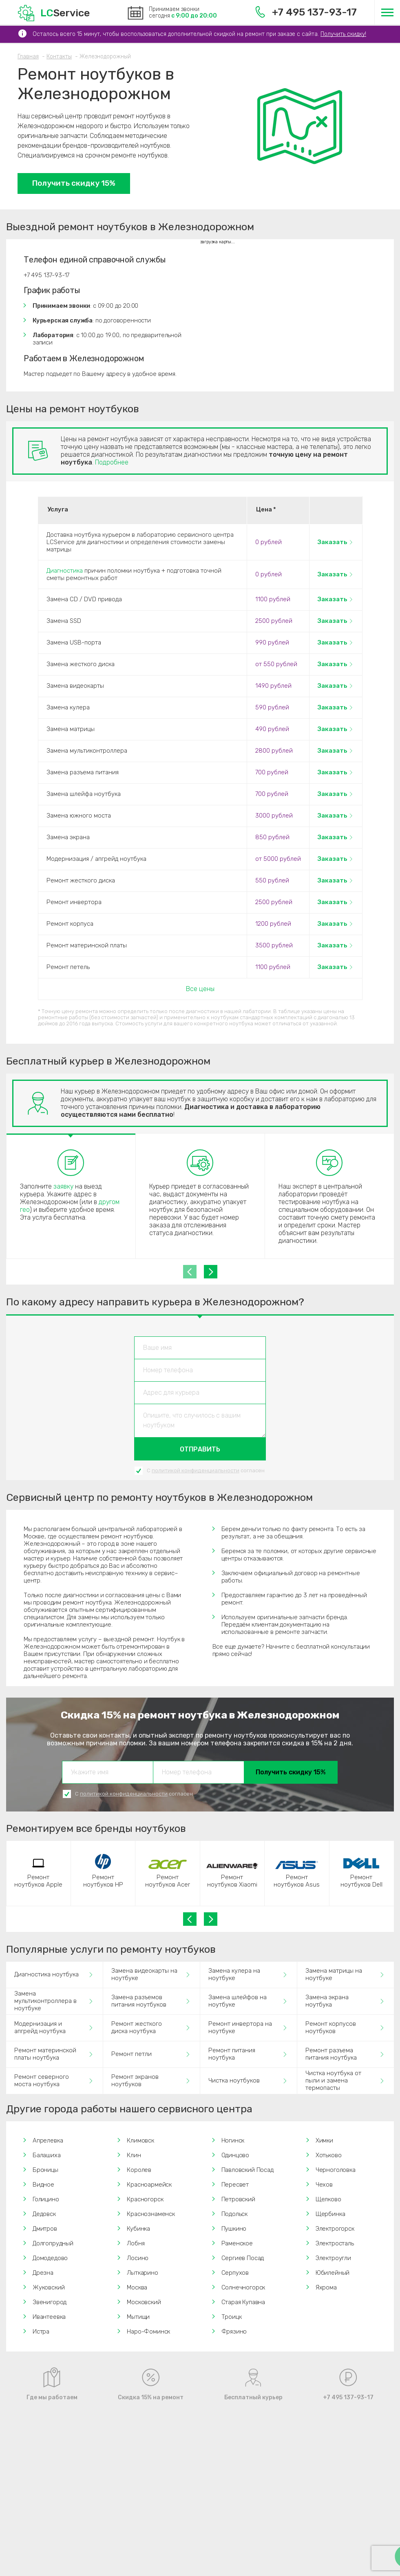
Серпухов (235, 2272)
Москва (137, 2287)
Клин (134, 2155)
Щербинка (330, 2214)
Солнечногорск (243, 2287)
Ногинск (233, 2140)
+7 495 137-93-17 (306, 12)
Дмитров (45, 2228)
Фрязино (234, 2331)
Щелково (328, 2199)
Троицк (231, 2316)
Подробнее (111, 462)
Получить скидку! (343, 34)
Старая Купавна (243, 2302)
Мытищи (138, 2316)
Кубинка (138, 2228)
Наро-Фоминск (148, 2331)
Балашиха (47, 2155)
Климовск (140, 2140)
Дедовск (44, 2214)
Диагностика (64, 570)
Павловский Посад (247, 2170)
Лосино (137, 2258)
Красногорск (145, 2199)
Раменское (237, 2243)
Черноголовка (336, 2170)
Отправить (200, 1449)
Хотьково (329, 2155)
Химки (324, 2140)
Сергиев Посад (242, 2258)
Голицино (46, 2199)
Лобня (135, 2243)
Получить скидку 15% (73, 183)
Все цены (200, 989)
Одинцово (235, 2155)
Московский (144, 2302)
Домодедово (50, 2258)
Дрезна (43, 2272)
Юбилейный (332, 2272)
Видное (43, 2184)
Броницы (45, 2170)
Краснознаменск (151, 2214)
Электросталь (335, 2243)
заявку (63, 1186)
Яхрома (326, 2287)
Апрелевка (48, 2140)
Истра (41, 2331)
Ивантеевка (49, 2316)
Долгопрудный (53, 2243)
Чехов (324, 2184)
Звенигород (49, 2302)
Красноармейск (149, 2184)
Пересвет (235, 2184)
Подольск (234, 2214)
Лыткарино (142, 2272)
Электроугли (333, 2258)
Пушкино (234, 2228)
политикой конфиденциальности (195, 1470)
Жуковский (48, 2287)
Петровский (238, 2199)
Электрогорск (335, 2228)
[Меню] (387, 12)
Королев (139, 2170)
